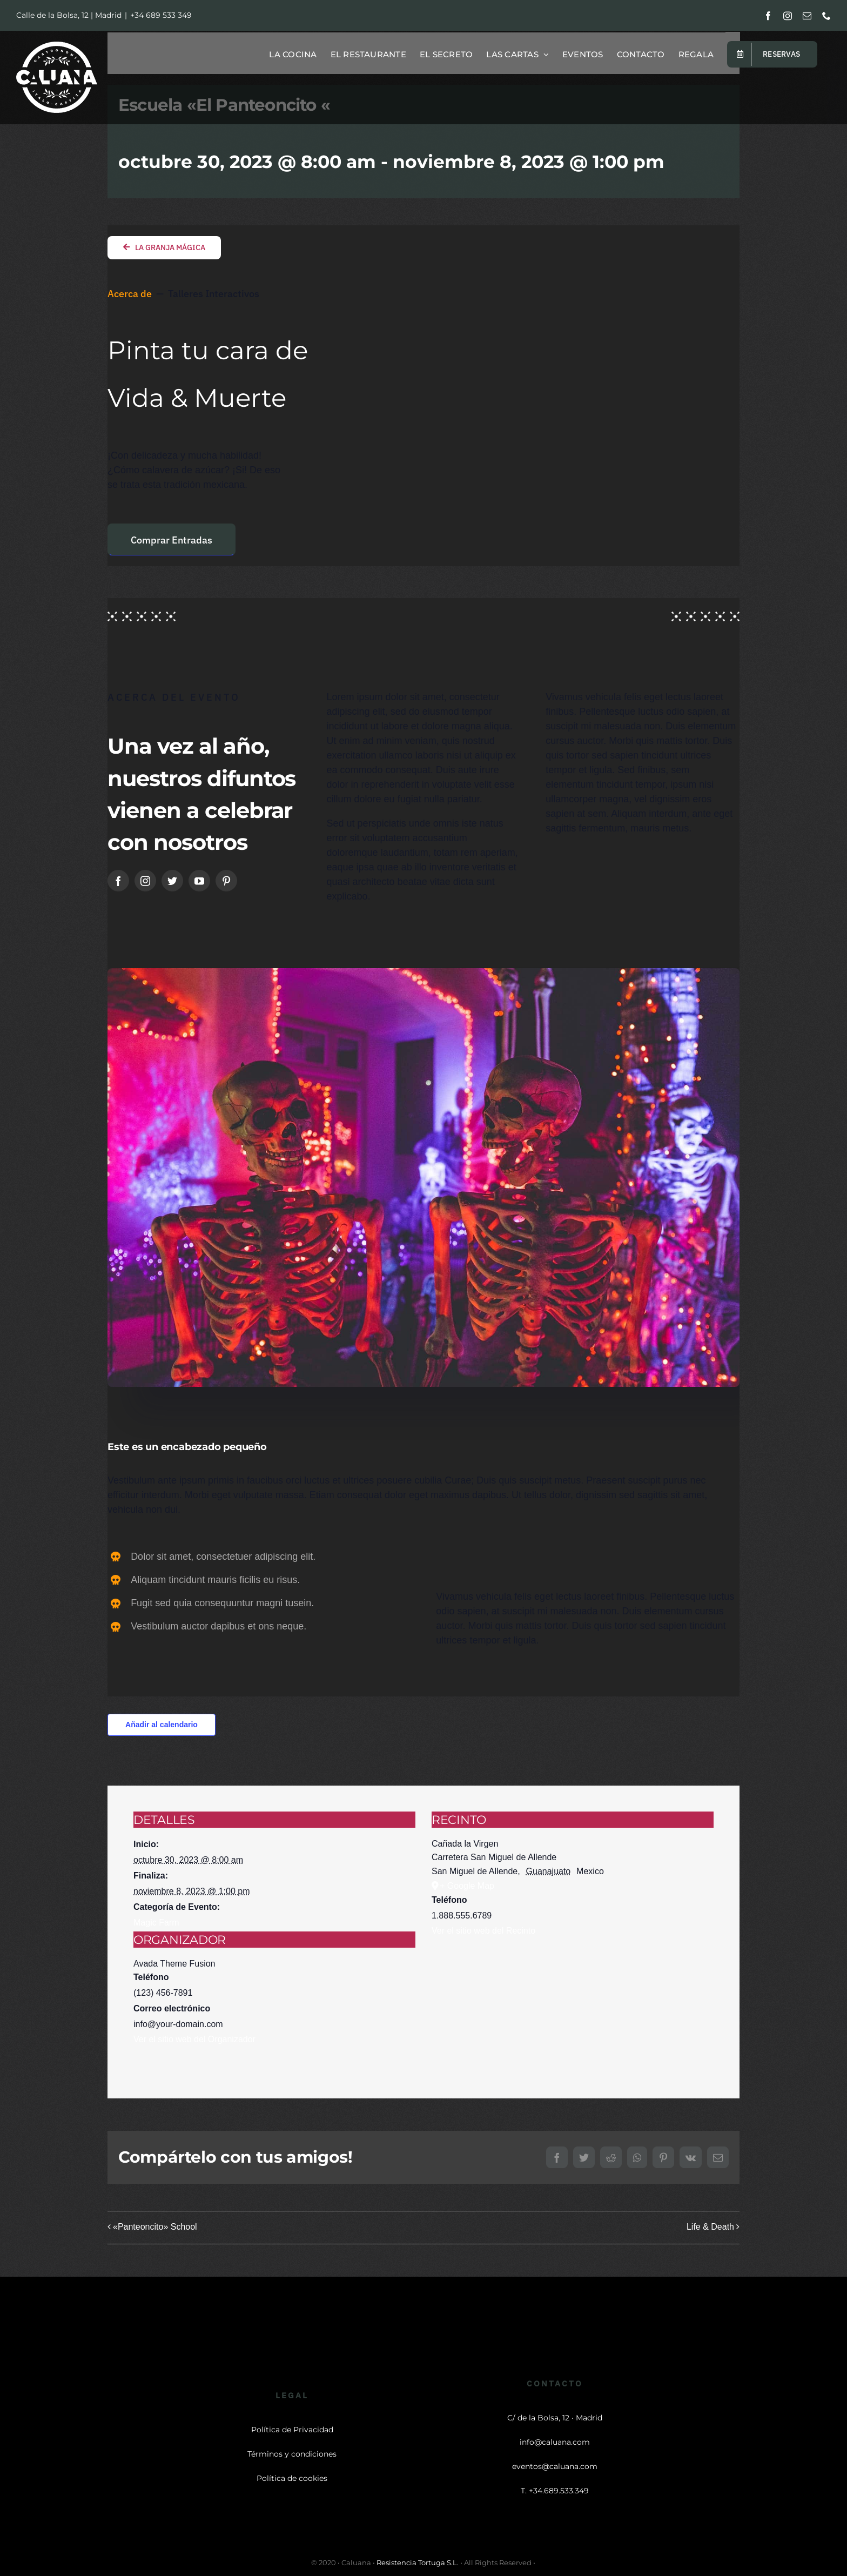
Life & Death (710, 2226)
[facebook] (118, 880)
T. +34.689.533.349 (555, 2491)
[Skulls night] (423, 973)
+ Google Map (467, 1885)
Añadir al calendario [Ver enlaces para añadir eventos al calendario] (161, 1724)
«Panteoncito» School (155, 2226)
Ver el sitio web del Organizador (194, 2039)
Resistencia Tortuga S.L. (418, 2562)
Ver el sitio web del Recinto (483, 1930)
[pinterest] (226, 880)
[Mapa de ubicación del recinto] (573, 2004)
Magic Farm (156, 1922)
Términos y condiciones (292, 2454)
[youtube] (199, 880)
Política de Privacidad (292, 2429)
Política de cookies (292, 2478)
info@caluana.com (555, 2442)
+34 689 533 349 (161, 15)
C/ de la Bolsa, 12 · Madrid (554, 2418)
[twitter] (172, 880)
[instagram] (145, 880)
